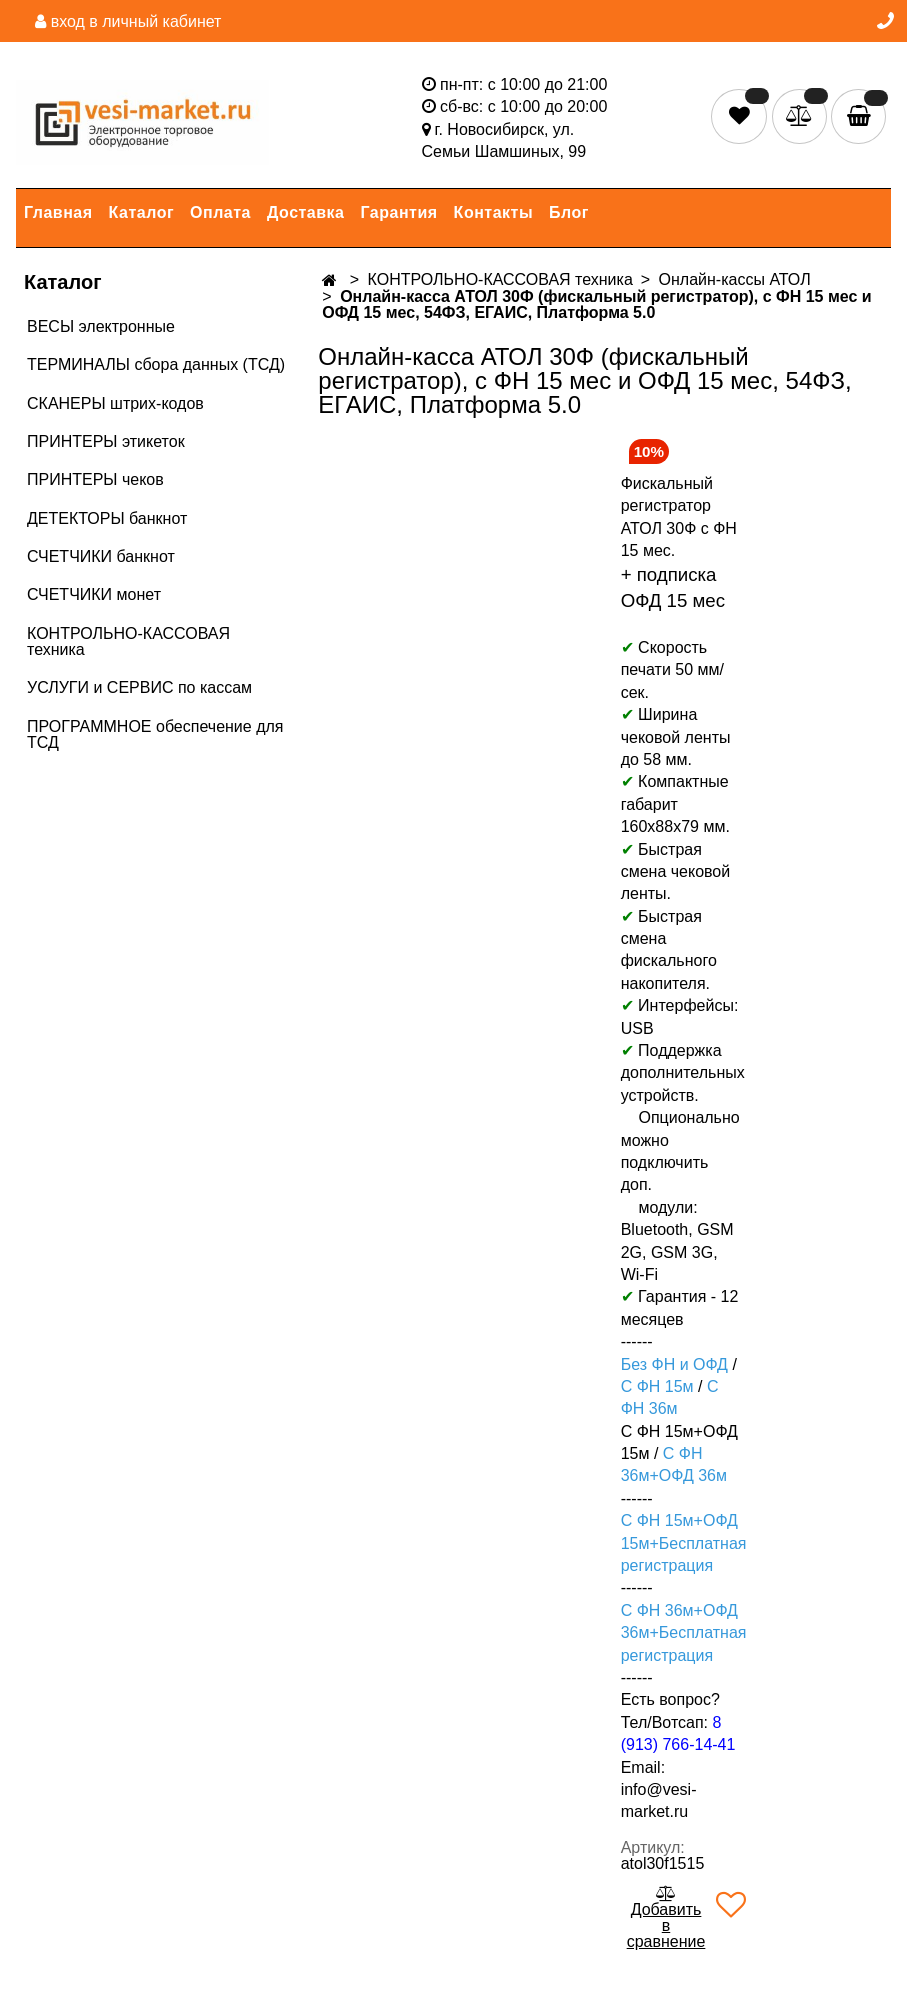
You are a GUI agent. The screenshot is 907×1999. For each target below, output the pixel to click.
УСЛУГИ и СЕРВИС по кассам (139, 687)
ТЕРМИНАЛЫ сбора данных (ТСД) (156, 364)
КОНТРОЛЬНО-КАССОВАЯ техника (128, 641)
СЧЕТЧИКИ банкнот (101, 556)
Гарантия (399, 212)
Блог (569, 212)
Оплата (220, 212)
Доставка (306, 212)
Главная (58, 212)
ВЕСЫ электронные (101, 326)
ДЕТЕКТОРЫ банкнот (107, 518)
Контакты (493, 212)
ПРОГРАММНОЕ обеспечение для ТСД (155, 734)
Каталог (141, 212)
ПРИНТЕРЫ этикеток (106, 441)
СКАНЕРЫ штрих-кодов (115, 403)
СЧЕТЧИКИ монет (94, 594)
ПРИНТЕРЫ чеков (95, 479)
